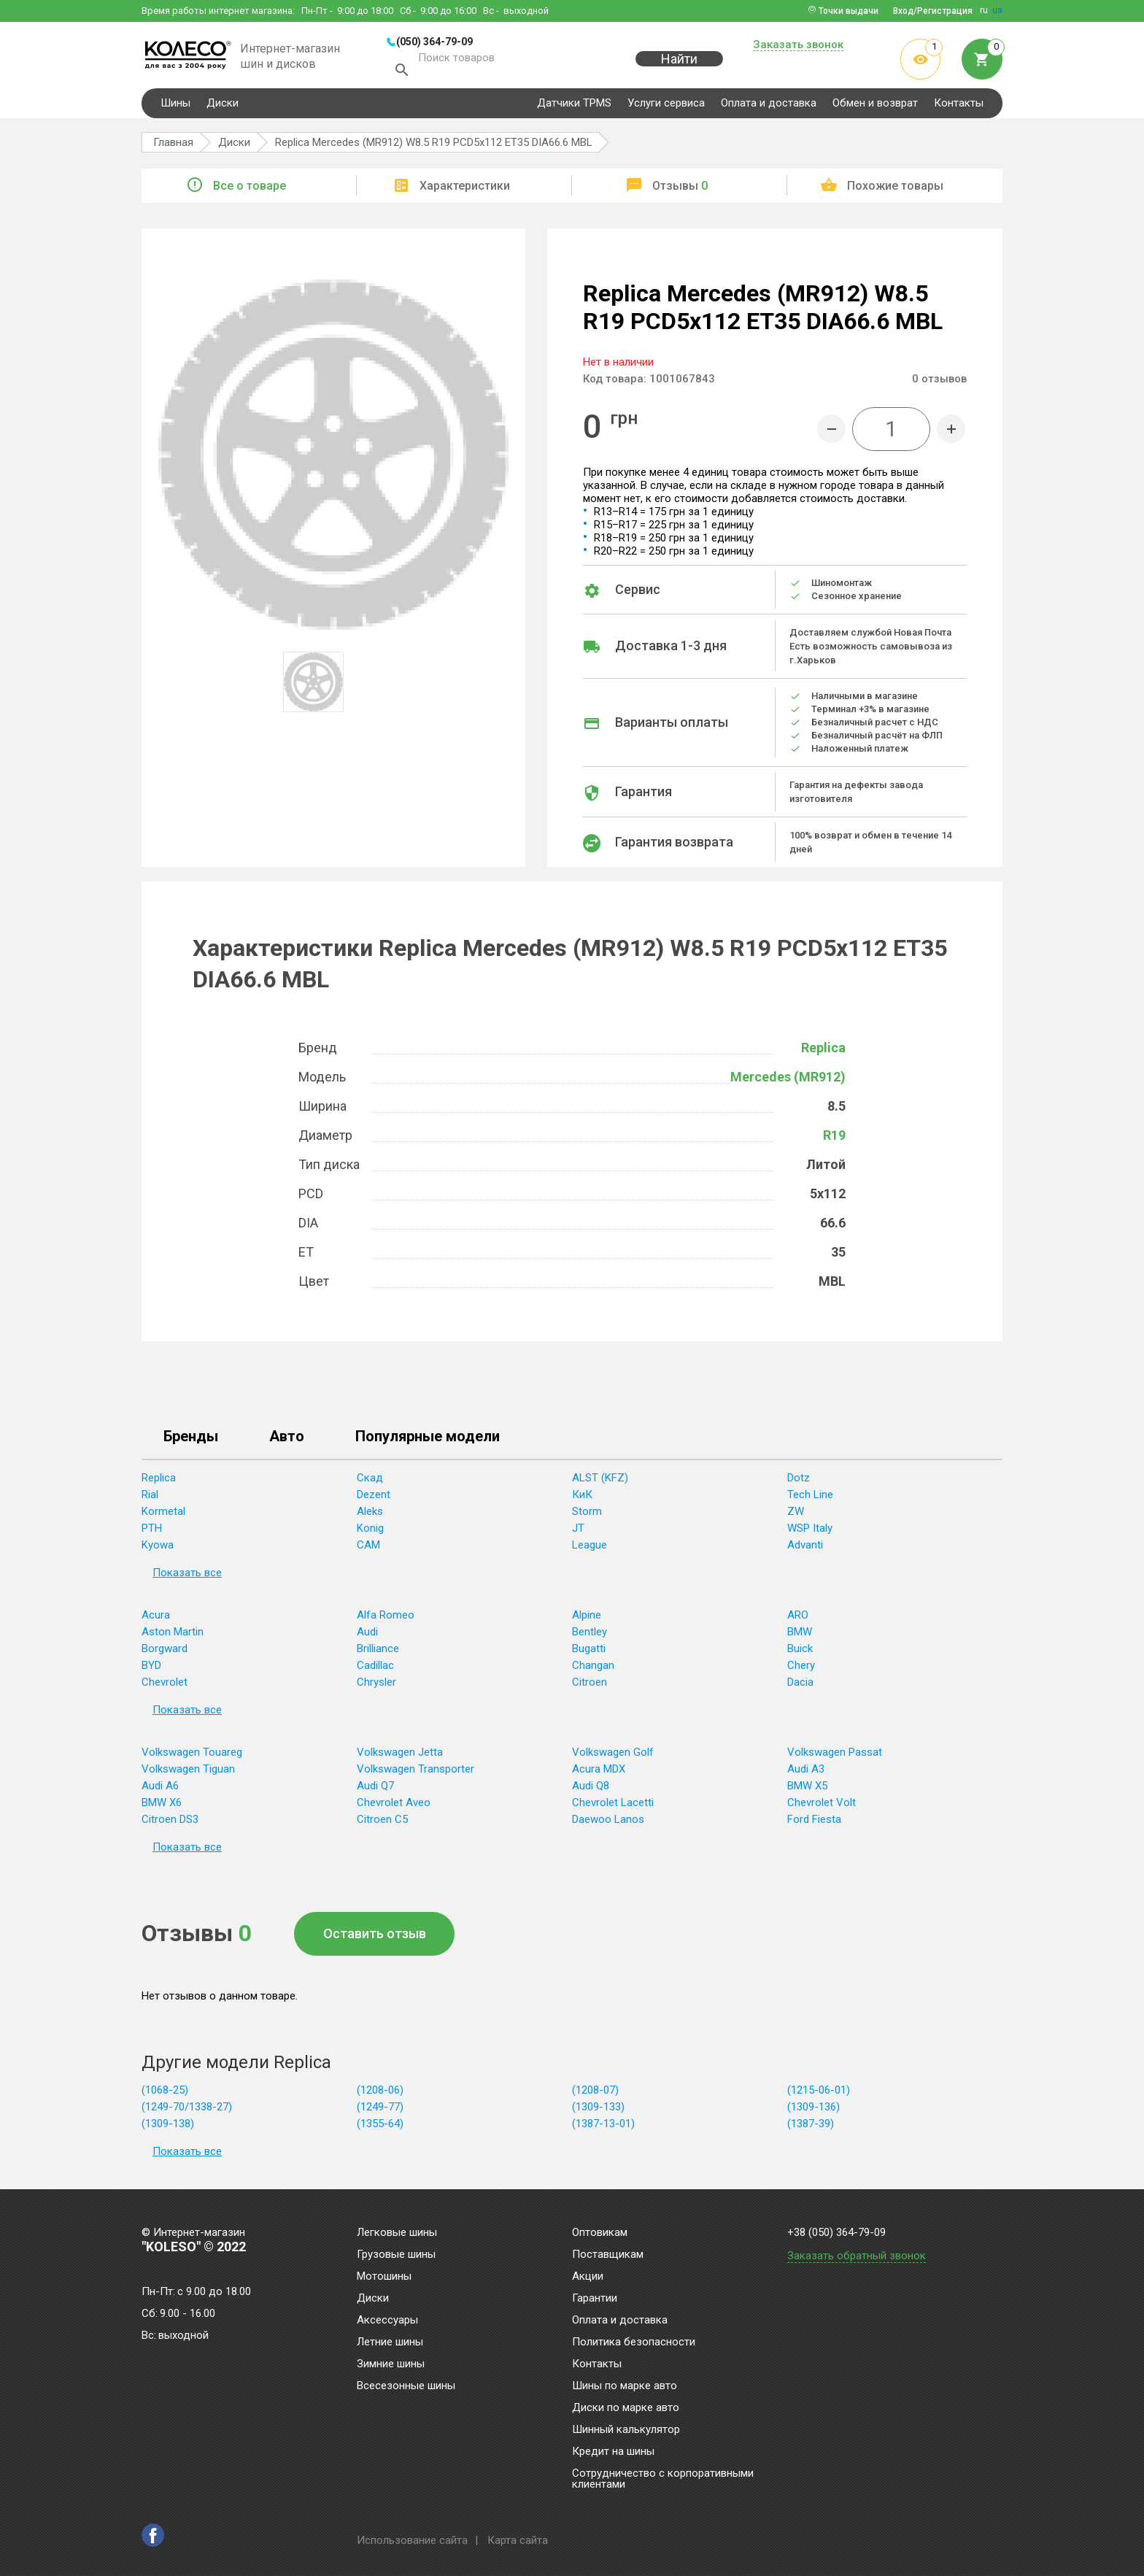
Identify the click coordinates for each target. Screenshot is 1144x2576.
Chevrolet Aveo (393, 1804)
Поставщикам (608, 2255)
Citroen (589, 1684)
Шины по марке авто (624, 2386)
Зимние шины (391, 2364)
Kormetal (163, 1513)
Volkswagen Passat (834, 1754)
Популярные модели (427, 1439)
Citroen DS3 (170, 1821)
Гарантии (594, 2299)
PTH (152, 1530)
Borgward (165, 1650)
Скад (370, 1479)
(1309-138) (168, 2125)
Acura (156, 1617)
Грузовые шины (396, 2255)
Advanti (805, 1547)
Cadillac (375, 1667)
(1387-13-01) (603, 2125)
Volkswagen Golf (613, 1754)
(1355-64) (380, 2125)
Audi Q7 (375, 1787)
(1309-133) (598, 2109)
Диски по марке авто (625, 2408)
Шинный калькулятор (626, 2430)
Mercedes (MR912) (788, 1079)
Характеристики (465, 188)
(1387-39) (810, 2125)
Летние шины (390, 2342)
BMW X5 (807, 1787)
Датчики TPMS (574, 105)
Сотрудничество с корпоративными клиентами (663, 2479)
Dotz (798, 1479)
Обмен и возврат (875, 105)
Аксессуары (387, 2320)
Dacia (800, 1684)
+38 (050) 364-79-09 (836, 2232)
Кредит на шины (613, 2452)
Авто (286, 1439)
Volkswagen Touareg (192, 1754)
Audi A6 (160, 1787)
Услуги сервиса (666, 105)
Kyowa (158, 1547)
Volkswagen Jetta (400, 1754)
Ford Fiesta (814, 1821)
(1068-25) (165, 2092)
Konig (370, 1530)
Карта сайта (517, 2540)
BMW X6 (162, 1804)
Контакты (958, 105)
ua (997, 10)
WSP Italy (809, 1530)
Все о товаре (249, 188)
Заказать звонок (798, 45)
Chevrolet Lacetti (613, 1804)
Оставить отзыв (374, 1935)
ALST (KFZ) (600, 1479)
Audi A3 (805, 1771)
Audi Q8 (590, 1787)
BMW (799, 1633)
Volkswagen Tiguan (188, 1771)
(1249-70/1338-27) (187, 2109)
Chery (801, 1667)
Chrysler (376, 1684)
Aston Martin (173, 1633)
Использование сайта (412, 2540)
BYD (151, 1667)
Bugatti (589, 1650)
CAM (368, 1547)
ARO (797, 1617)
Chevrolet (165, 1684)
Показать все (187, 1574)
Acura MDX (598, 1771)
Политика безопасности (633, 2342)
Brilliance (378, 1650)
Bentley (589, 1633)
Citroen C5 (382, 1821)
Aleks (370, 1513)
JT (578, 1530)
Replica (823, 1049)
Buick (800, 1650)
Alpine (586, 1617)
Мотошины (384, 2277)
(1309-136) (813, 2109)
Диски (222, 105)
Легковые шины (397, 2233)
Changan (593, 1667)
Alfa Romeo (385, 1617)
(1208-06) (380, 2092)
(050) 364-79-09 (434, 41)
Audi (367, 1633)
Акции (587, 2277)
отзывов (939, 380)
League (589, 1547)
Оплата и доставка (768, 105)
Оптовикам (599, 2233)
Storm (587, 1513)
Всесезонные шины (406, 2386)
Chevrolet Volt (821, 1804)
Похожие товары (895, 188)
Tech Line (810, 1496)
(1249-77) (380, 2109)
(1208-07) (595, 2092)
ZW (795, 1513)
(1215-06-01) (818, 2092)
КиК (582, 1496)
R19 (834, 1137)
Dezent (373, 1496)
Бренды (190, 1439)
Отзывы (680, 188)
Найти (679, 66)
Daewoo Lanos (608, 1821)
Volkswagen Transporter (415, 1771)
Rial (150, 1496)
